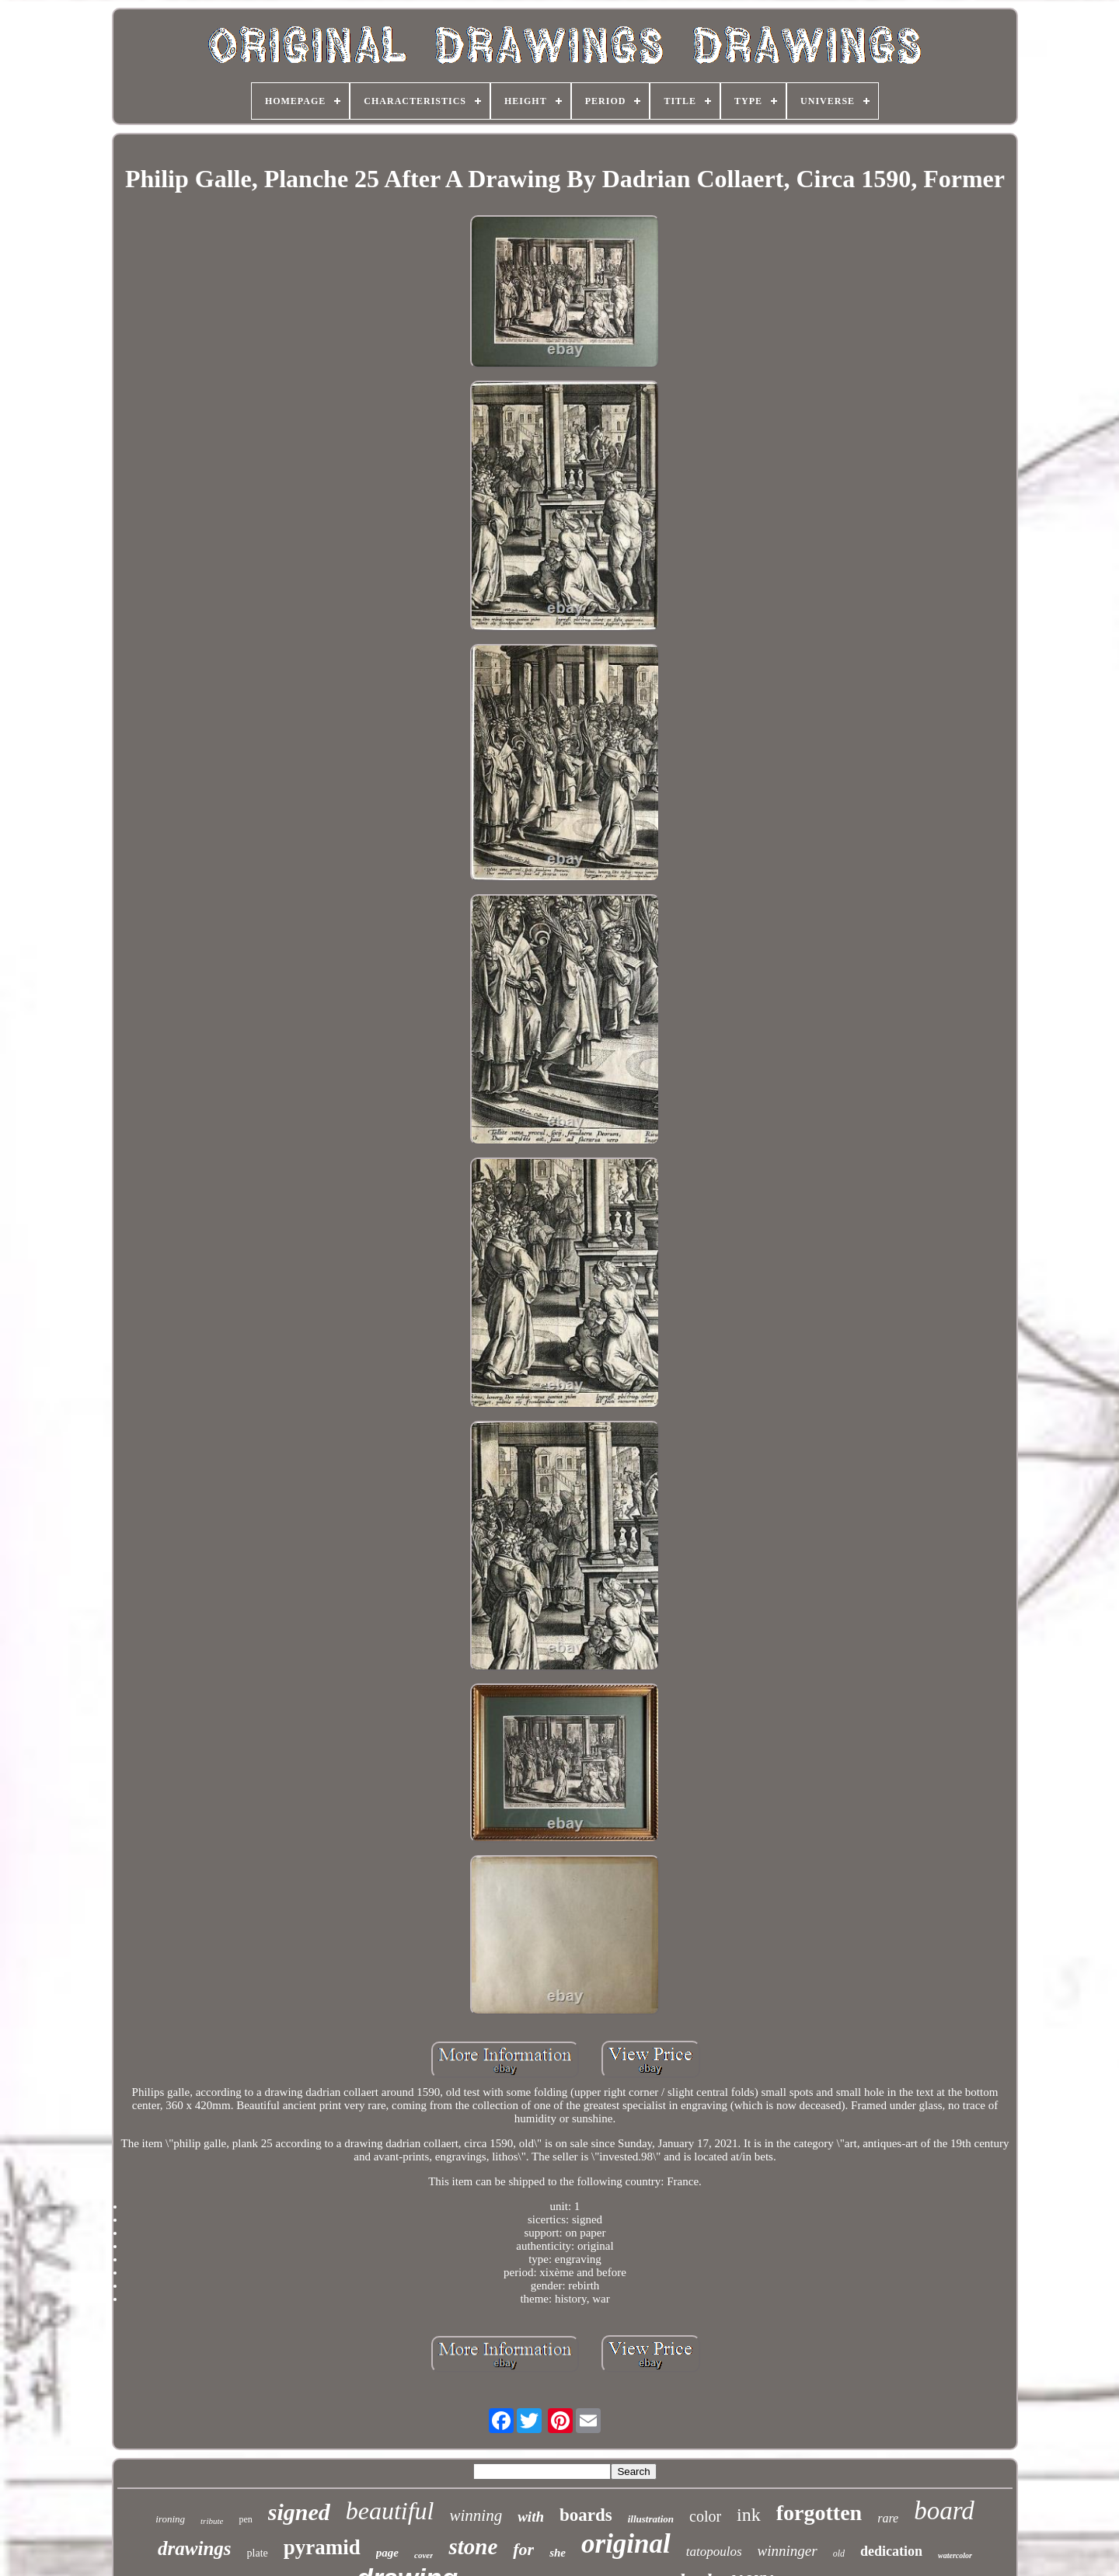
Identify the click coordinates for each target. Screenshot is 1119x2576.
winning (476, 2515)
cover (423, 2555)
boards (586, 2515)
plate (257, 2553)
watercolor (955, 2555)
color (705, 2516)
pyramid (322, 2547)
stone (472, 2546)
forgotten (819, 2513)
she (557, 2552)
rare (887, 2518)
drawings (194, 2548)
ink (749, 2515)
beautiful (390, 2511)
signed (299, 2512)
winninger (787, 2551)
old (839, 2553)
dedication (891, 2551)
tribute (211, 2521)
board (944, 2511)
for (523, 2549)
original (626, 2544)
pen (245, 2519)
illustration (651, 2519)
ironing (170, 2519)
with (531, 2516)
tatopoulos (714, 2551)
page (387, 2552)
